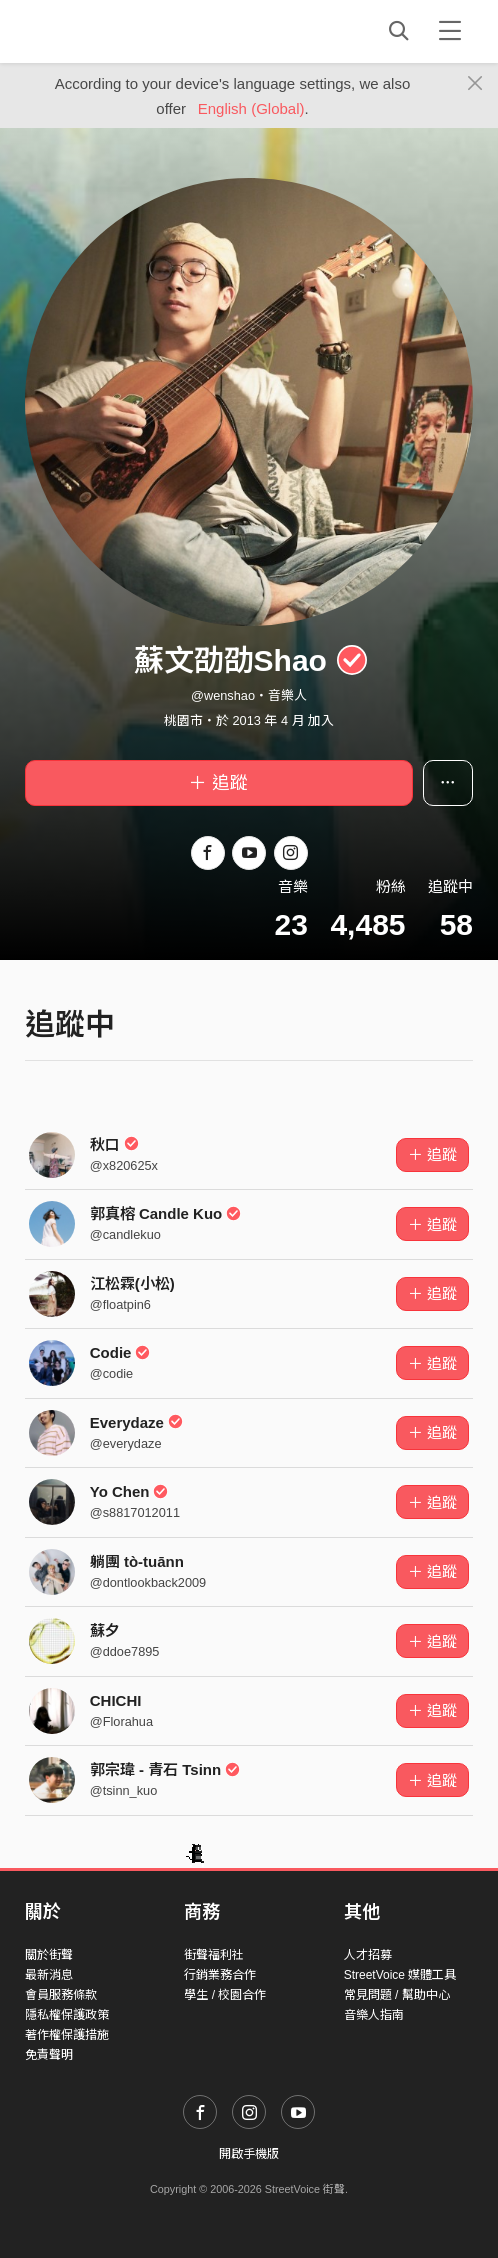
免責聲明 (49, 2055)
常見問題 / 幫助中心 (397, 1995)
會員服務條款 (61, 1995)
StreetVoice (107, 31)
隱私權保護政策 (67, 2015)
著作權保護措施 (67, 2035)
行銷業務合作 (220, 1975)
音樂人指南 (374, 2015)
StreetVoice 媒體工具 (400, 1975)
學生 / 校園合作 (225, 1995)
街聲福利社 (214, 1955)
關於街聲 (49, 1955)
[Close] (475, 84)
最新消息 (49, 1975)
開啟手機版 (249, 2154)
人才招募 (368, 1955)
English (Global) (251, 108)
